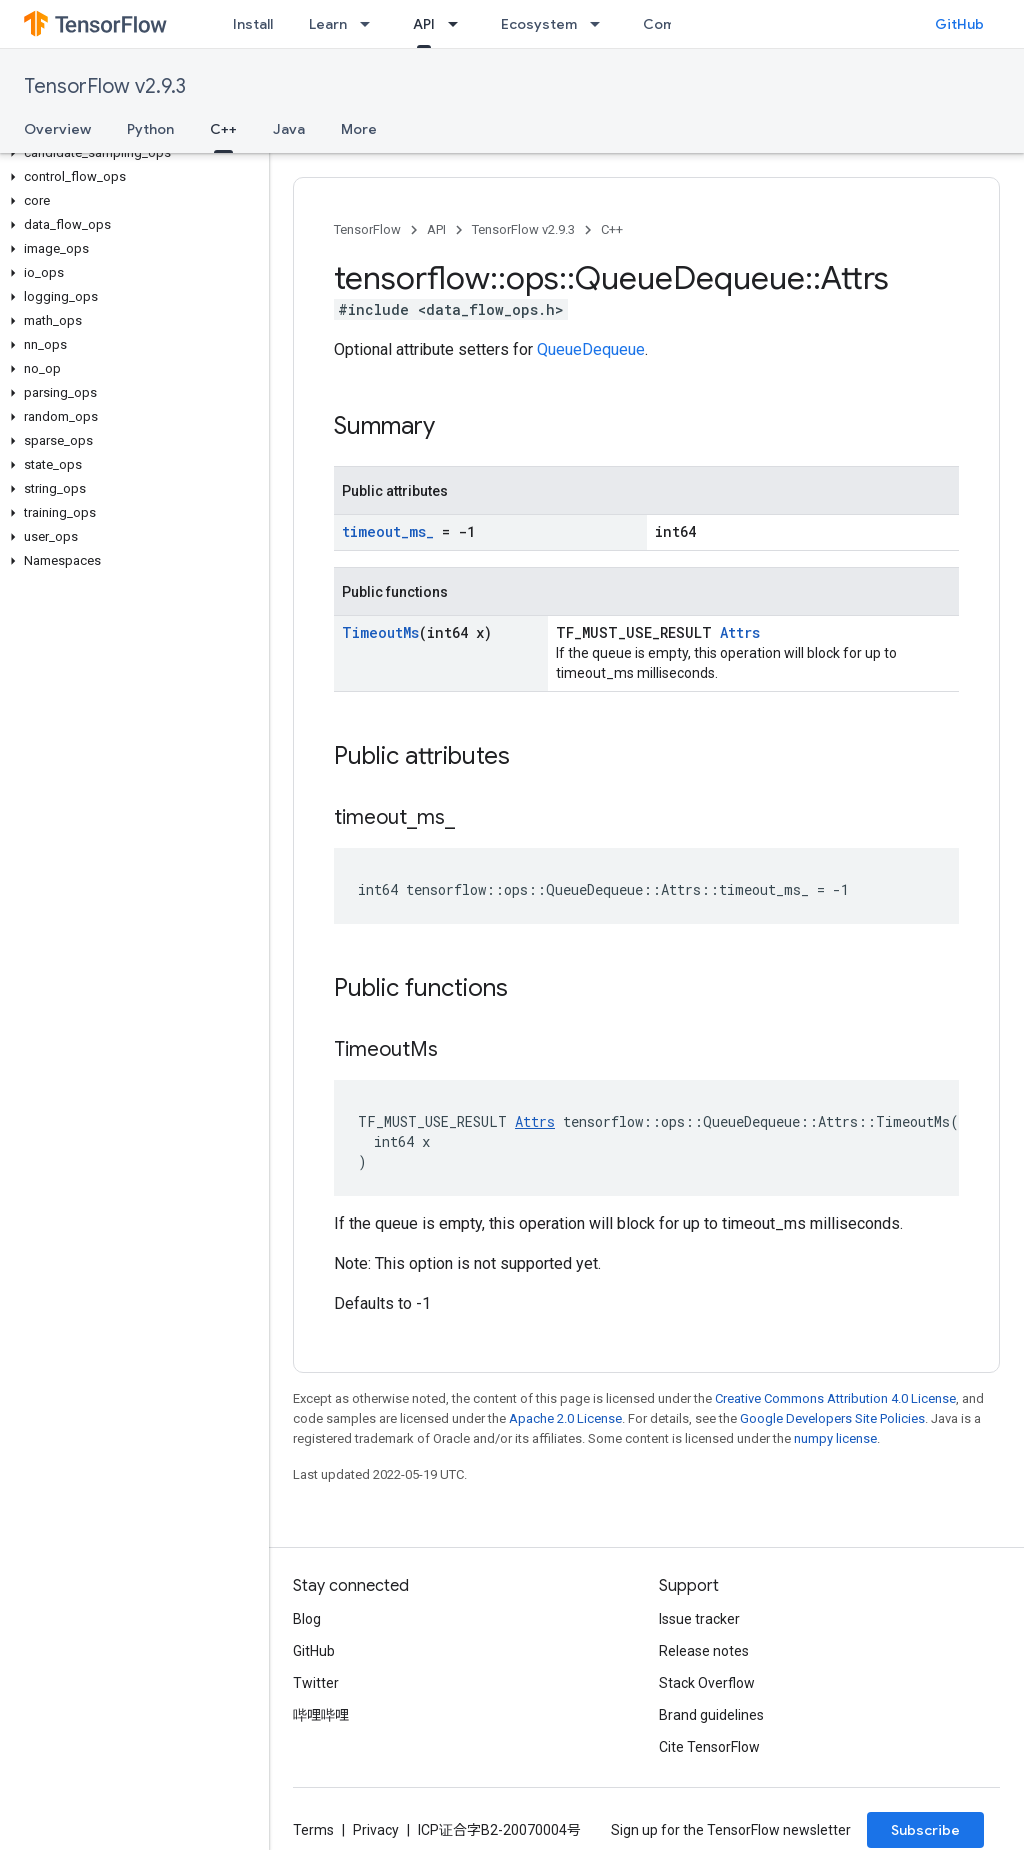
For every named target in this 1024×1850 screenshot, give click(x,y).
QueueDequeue (591, 349)
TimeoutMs (380, 632)
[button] (130, 153)
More (359, 129)
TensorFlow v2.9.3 (105, 86)
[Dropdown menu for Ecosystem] (601, 24)
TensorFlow (367, 229)
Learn (328, 24)
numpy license (835, 1438)
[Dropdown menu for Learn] (371, 24)
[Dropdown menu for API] (459, 24)
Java (289, 129)
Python (150, 129)
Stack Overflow (707, 1683)
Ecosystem (539, 24)
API (436, 229)
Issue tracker (699, 1619)
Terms (313, 1830)
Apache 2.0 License (565, 1418)
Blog (307, 1619)
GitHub (959, 24)
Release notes (704, 1651)
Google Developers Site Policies (832, 1418)
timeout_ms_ (388, 531)
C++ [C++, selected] (223, 129)
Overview (57, 129)
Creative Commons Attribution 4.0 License (835, 1398)
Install (253, 24)
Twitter (316, 1683)
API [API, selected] (424, 24)
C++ (612, 229)
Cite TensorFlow (709, 1747)
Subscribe (925, 1830)
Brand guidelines (711, 1715)
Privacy (376, 1830)
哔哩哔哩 (321, 1715)
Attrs (740, 632)
